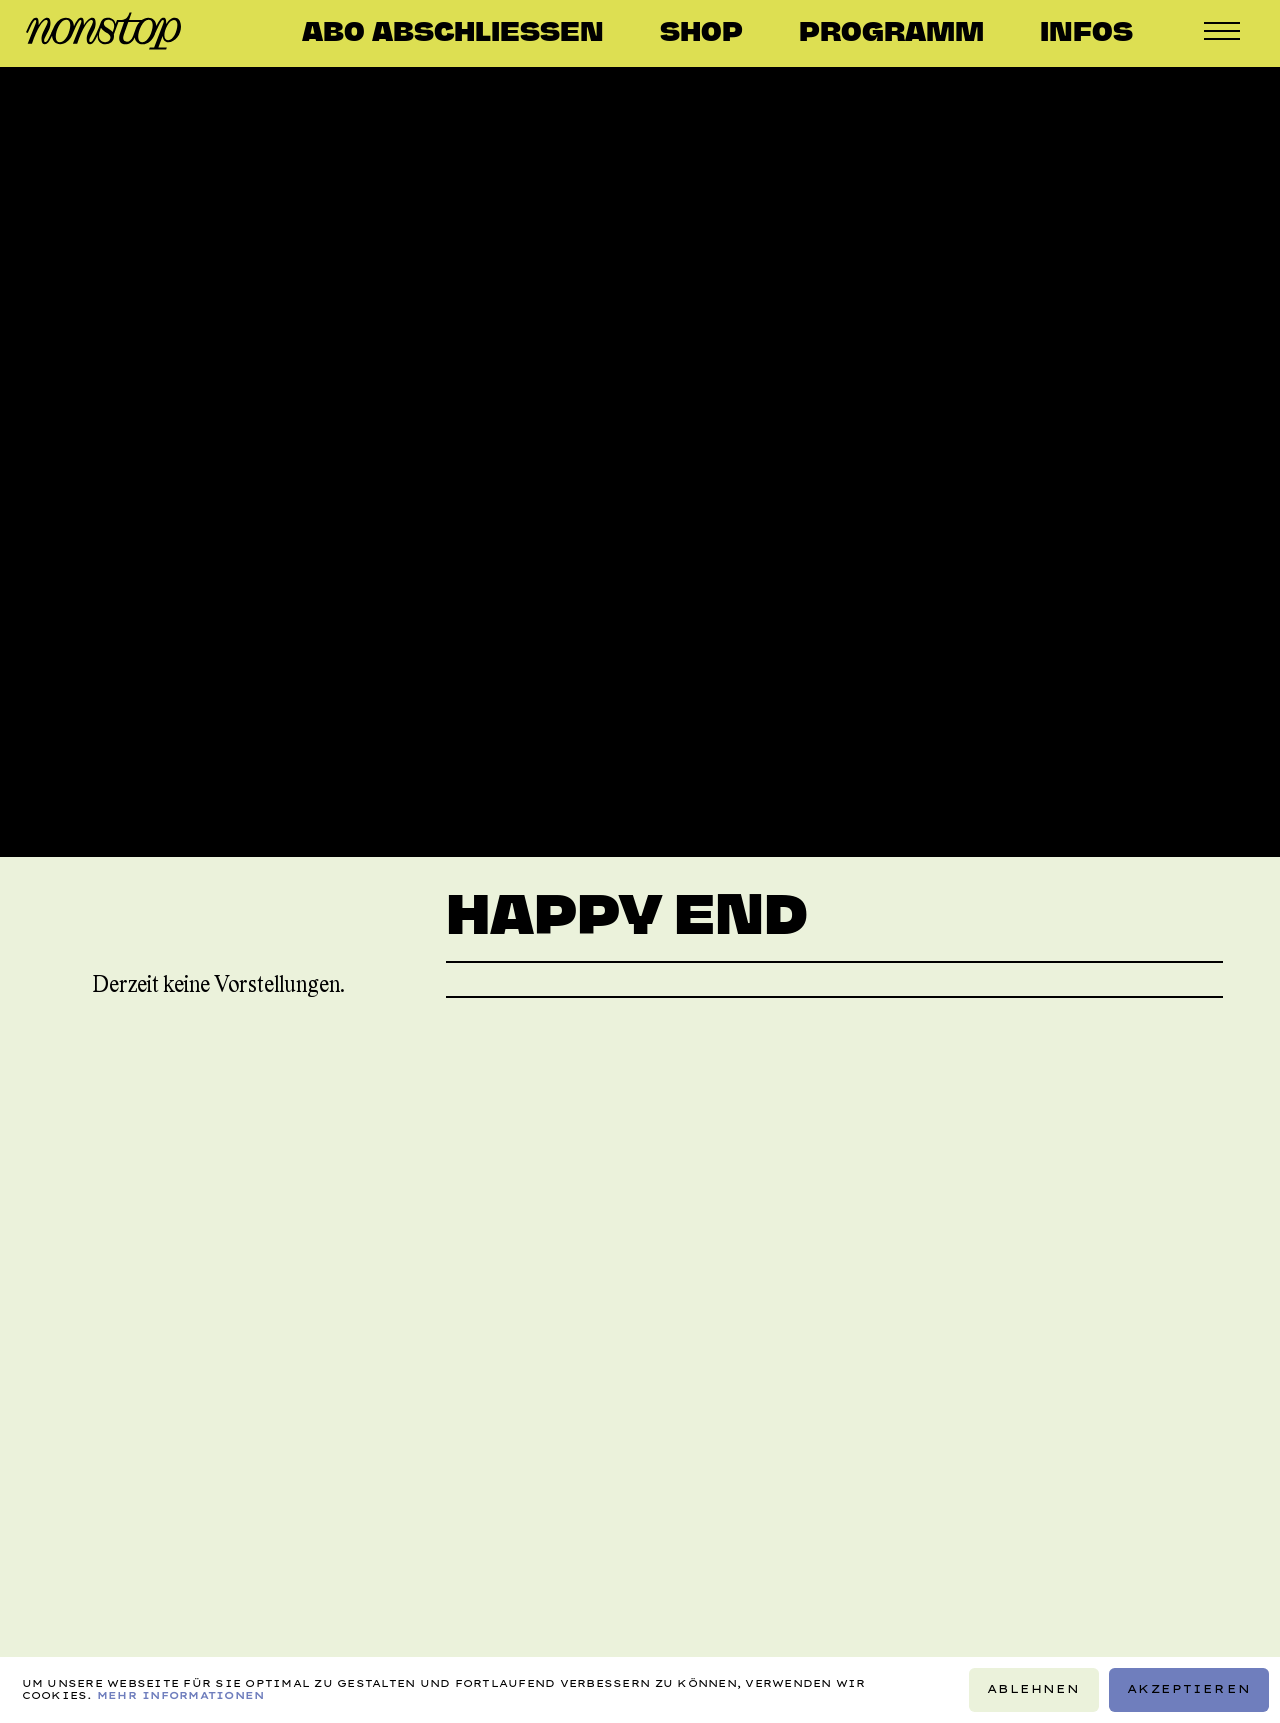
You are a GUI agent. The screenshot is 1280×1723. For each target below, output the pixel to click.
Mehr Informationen (181, 1695)
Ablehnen (1033, 1689)
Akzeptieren (1189, 1689)
